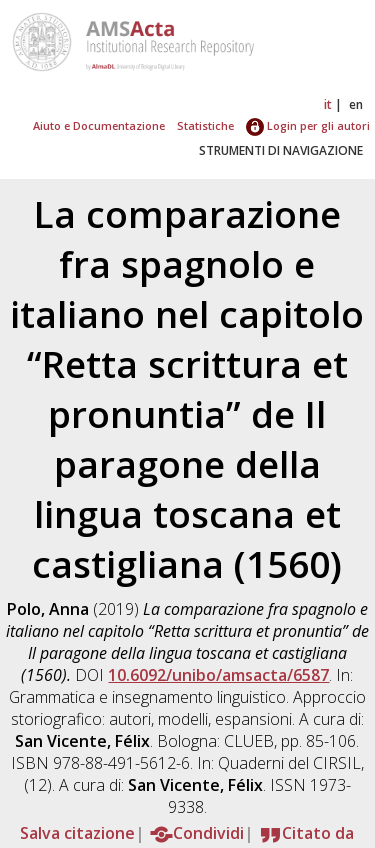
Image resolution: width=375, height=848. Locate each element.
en (356, 104)
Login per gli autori (308, 125)
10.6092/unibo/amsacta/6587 (218, 675)
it (328, 104)
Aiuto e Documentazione (99, 125)
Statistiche (205, 125)
